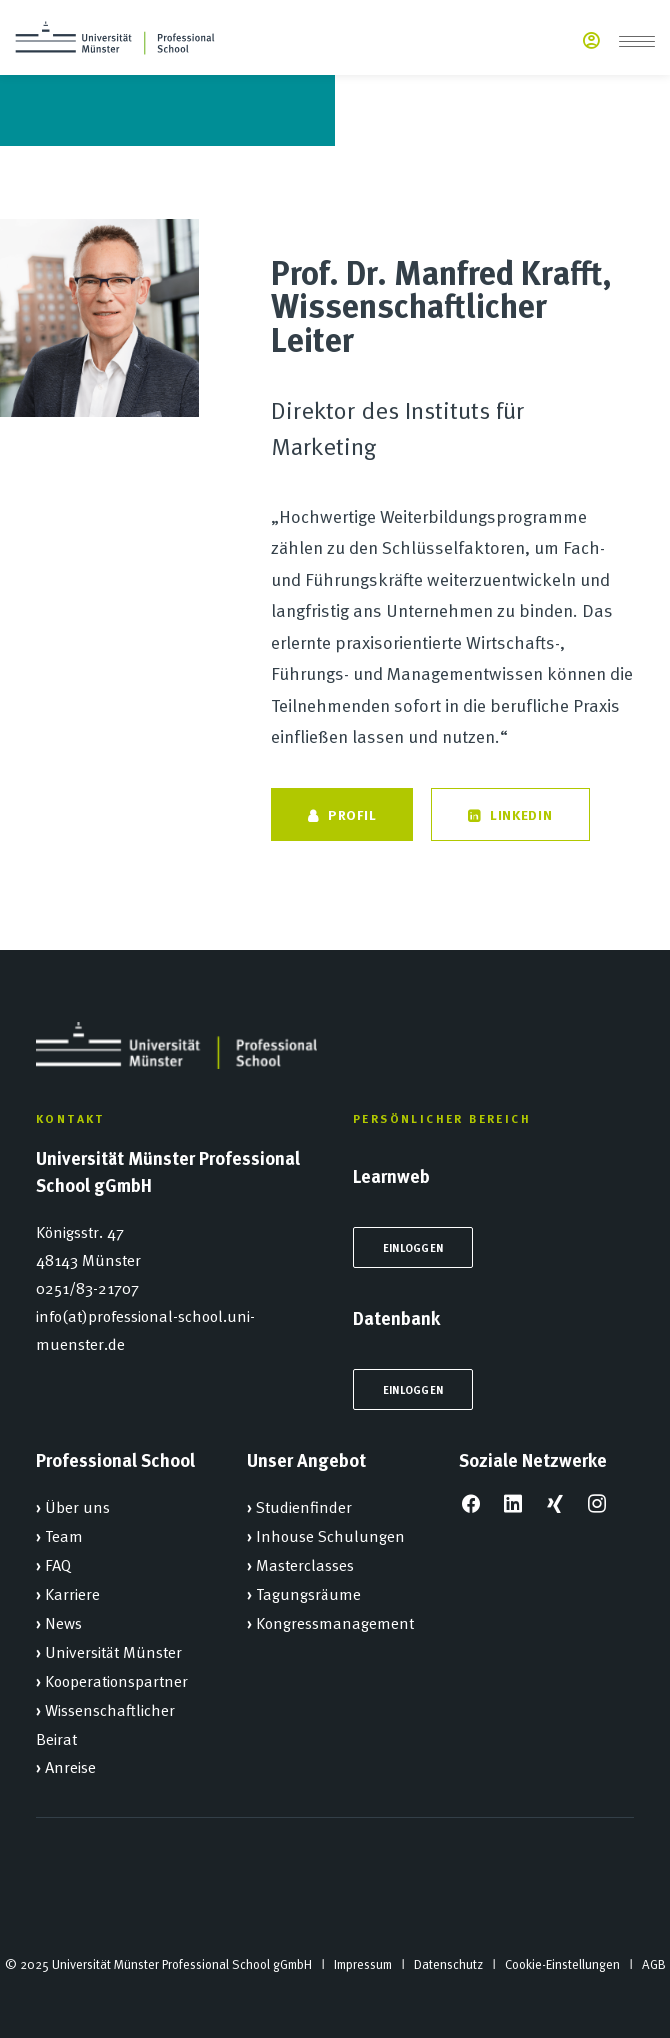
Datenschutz (448, 1964)
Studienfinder (304, 1506)
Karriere (72, 1593)
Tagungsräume (308, 1593)
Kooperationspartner (116, 1680)
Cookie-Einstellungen (562, 1964)
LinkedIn (510, 814)
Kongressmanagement (335, 1622)
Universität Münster (113, 1651)
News (63, 1622)
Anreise (70, 1766)
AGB (654, 1964)
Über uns (77, 1506)
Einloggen (413, 1247)
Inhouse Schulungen (330, 1535)
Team (64, 1535)
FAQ (58, 1564)
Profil (342, 814)
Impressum (363, 1964)
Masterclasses (305, 1564)
